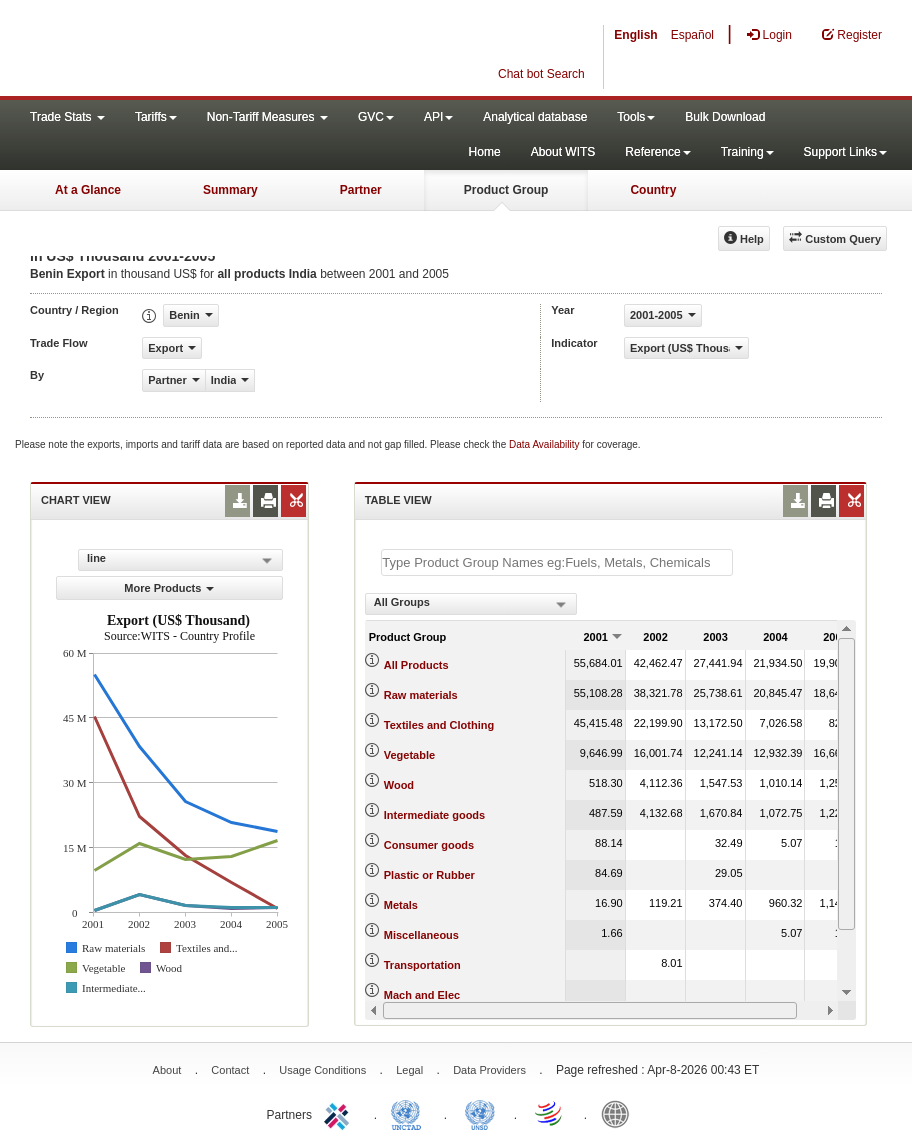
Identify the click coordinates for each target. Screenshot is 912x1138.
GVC (376, 117)
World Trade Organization (550, 1113)
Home (485, 152)
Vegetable (409, 755)
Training (747, 152)
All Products (416, 665)
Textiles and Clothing (439, 725)
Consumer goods (429, 845)
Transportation (422, 965)
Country (653, 190)
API (438, 117)
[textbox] (557, 562)
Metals (401, 905)
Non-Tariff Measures (267, 117)
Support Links (845, 152)
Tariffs (156, 117)
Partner (361, 190)
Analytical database (535, 117)
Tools (636, 117)
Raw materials (421, 695)
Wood (399, 785)
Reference (657, 152)
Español (692, 35)
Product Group (506, 190)
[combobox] (471, 604)
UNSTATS (480, 1113)
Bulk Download (725, 117)
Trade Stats (67, 117)
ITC (340, 1113)
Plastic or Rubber (429, 875)
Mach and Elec (422, 995)
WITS (200, 50)
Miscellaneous (421, 935)
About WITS (563, 152)
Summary (230, 190)
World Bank (620, 1113)
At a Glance (88, 190)
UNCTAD (410, 1113)
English (635, 35)
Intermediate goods (434, 815)
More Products (169, 588)
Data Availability (545, 444)
